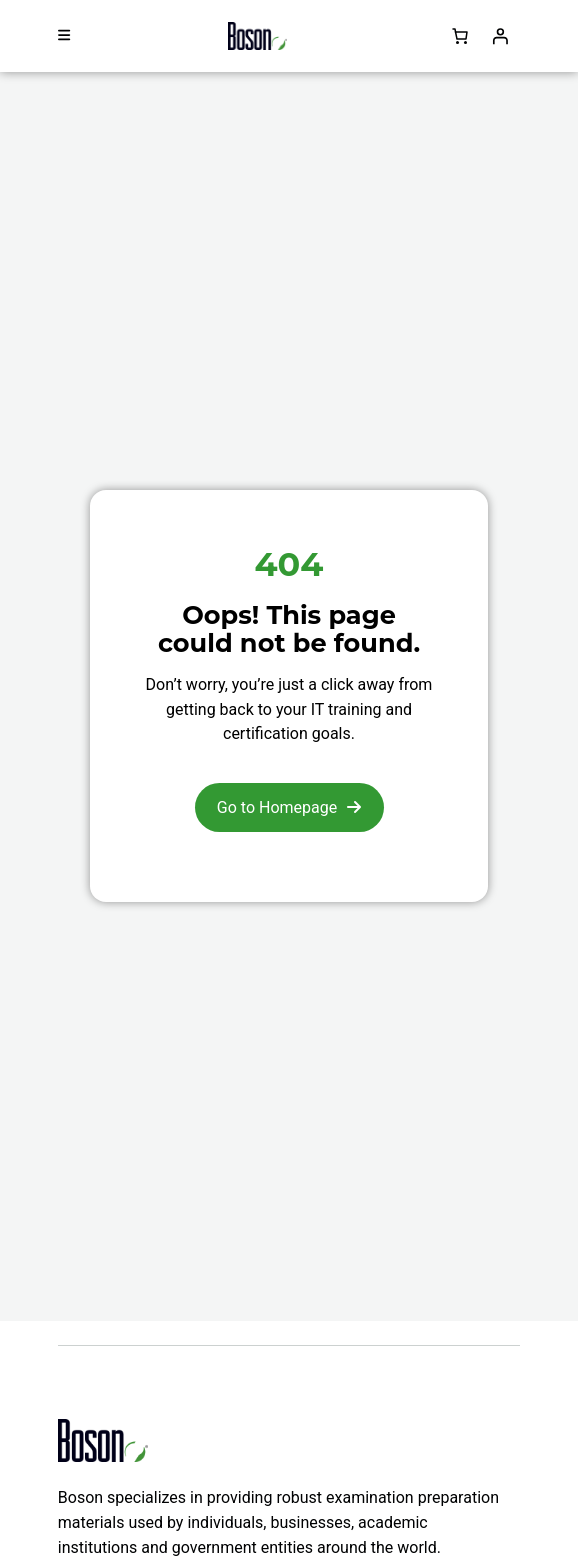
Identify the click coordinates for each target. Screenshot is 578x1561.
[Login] (500, 36)
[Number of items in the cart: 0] (460, 36)
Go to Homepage (277, 807)
